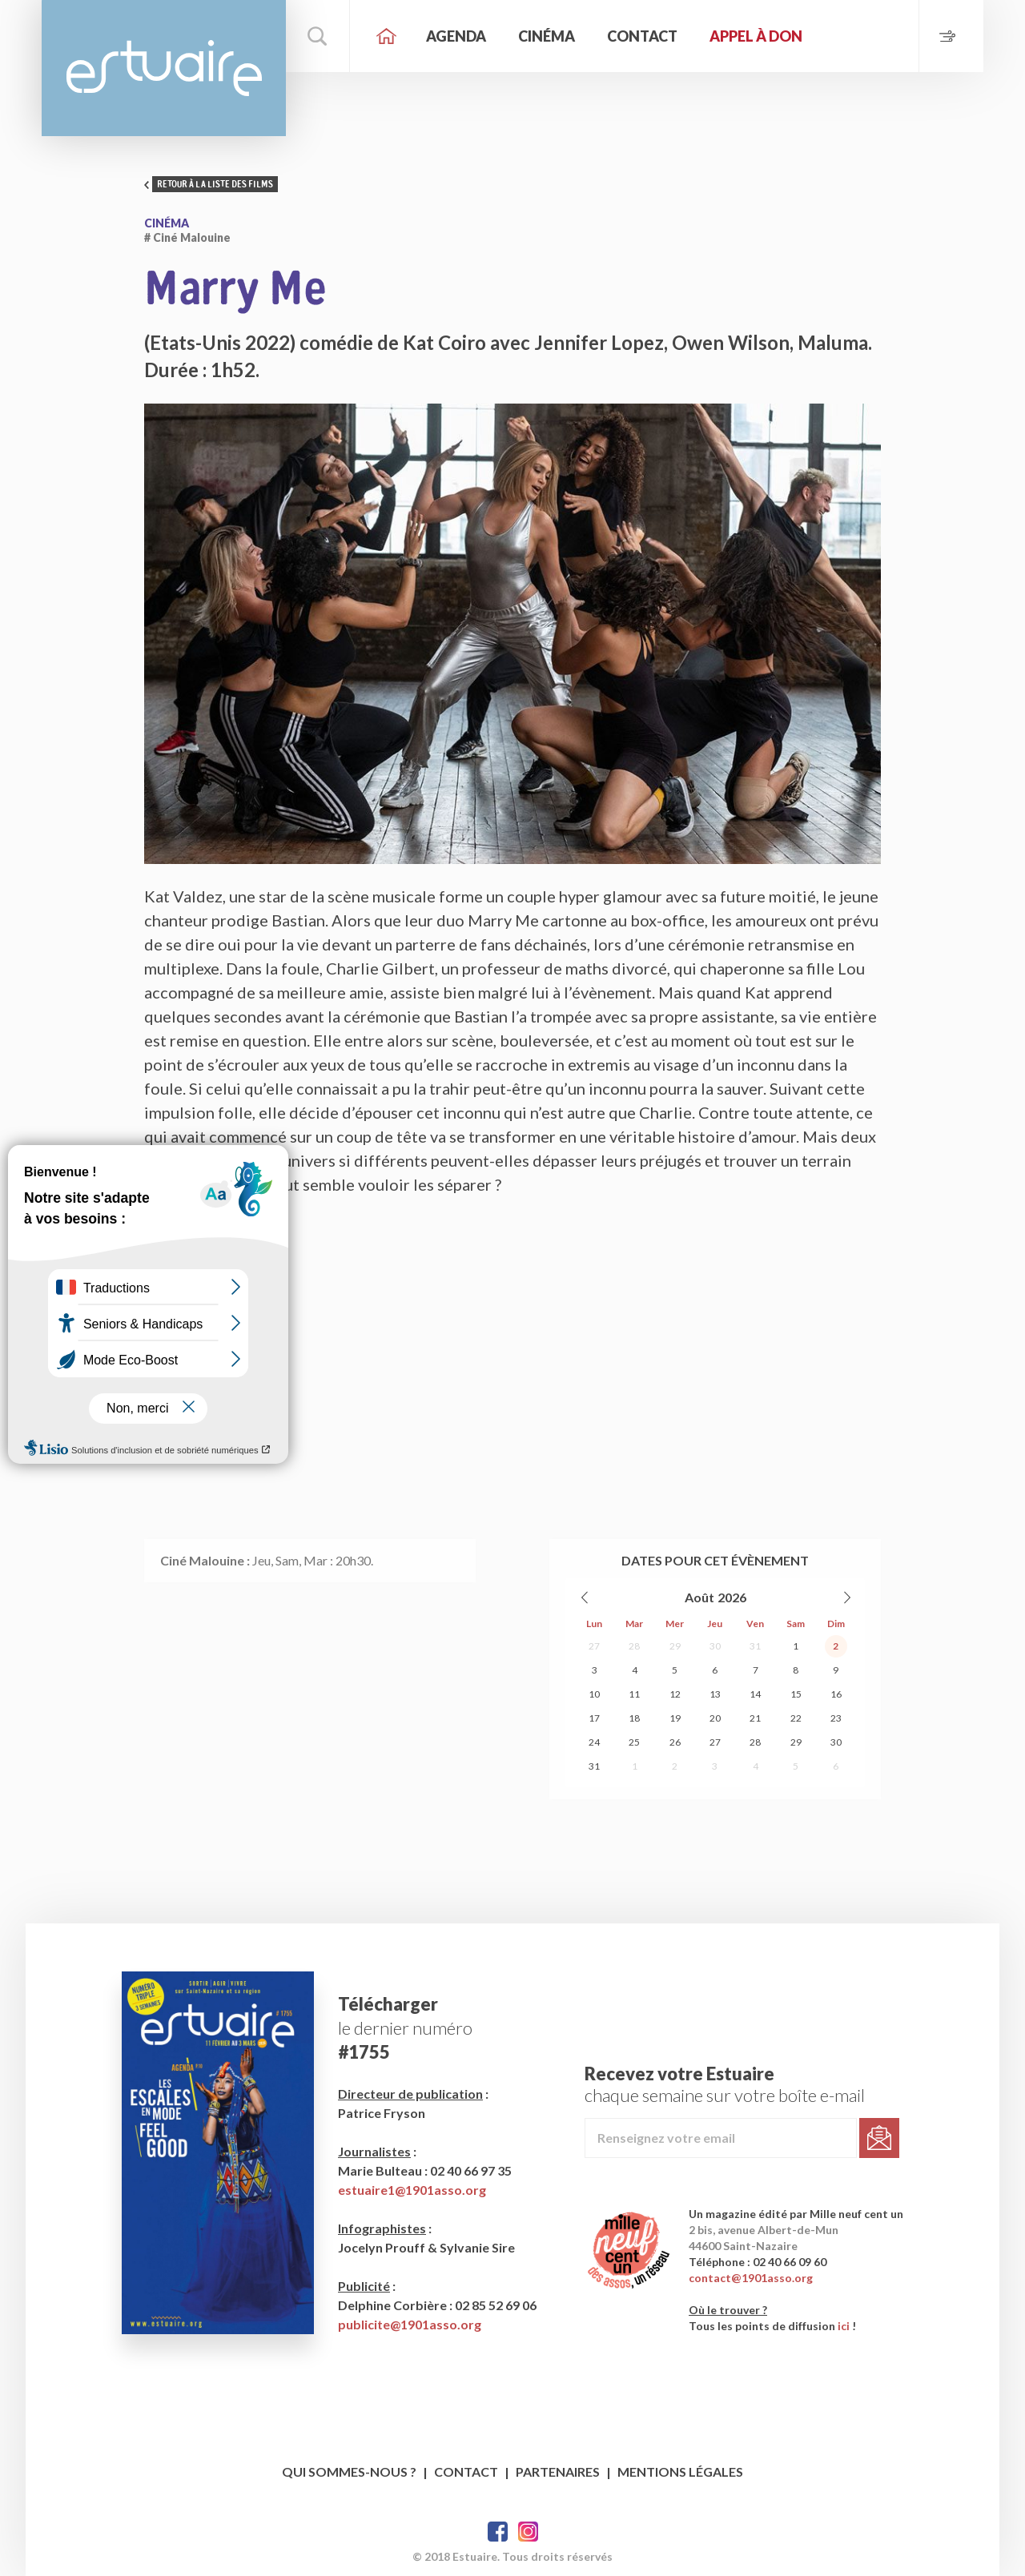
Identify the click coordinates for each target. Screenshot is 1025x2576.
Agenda (456, 36)
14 (755, 1694)
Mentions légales (680, 2471)
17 (594, 1718)
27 (594, 1646)
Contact (642, 36)
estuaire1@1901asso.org (412, 2189)
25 (634, 1742)
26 (675, 1742)
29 (675, 1646)
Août (699, 1597)
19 (675, 1718)
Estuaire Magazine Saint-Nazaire (164, 68)
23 (836, 1718)
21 (755, 1718)
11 (634, 1694)
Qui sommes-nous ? (349, 2471)
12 (675, 1694)
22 (796, 1718)
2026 (732, 1597)
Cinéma (546, 36)
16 (836, 1694)
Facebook (498, 2532)
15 (796, 1694)
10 (594, 1694)
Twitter (528, 2532)
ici (844, 2326)
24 (594, 1742)
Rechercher (318, 36)
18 (634, 1718)
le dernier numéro (405, 2028)
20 (715, 1718)
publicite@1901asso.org (409, 2324)
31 (755, 1646)
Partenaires (558, 2471)
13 (715, 1694)
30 (715, 1646)
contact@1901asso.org (751, 2278)
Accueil (386, 36)
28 (634, 1646)
